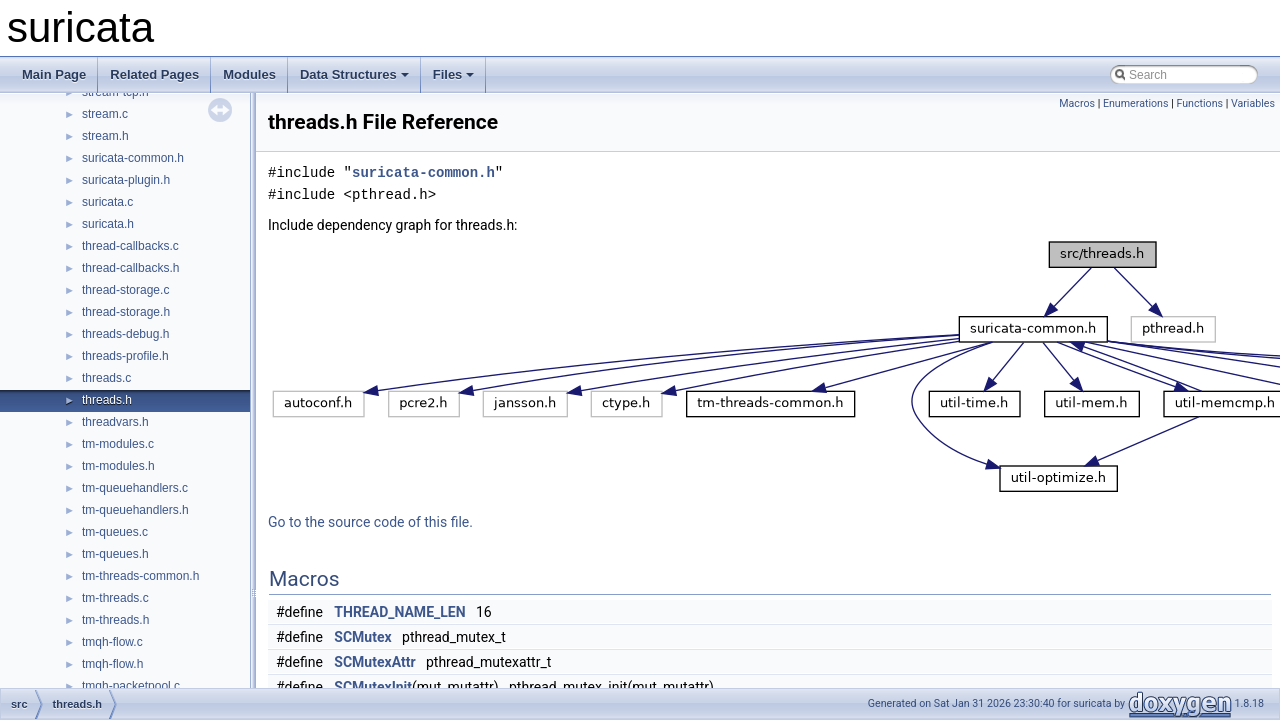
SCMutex (362, 637)
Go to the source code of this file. (370, 522)
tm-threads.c (115, 598)
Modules (249, 74)
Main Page (54, 74)
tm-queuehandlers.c (135, 488)
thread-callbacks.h (130, 268)
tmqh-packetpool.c (131, 686)
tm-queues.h (115, 554)
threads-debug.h (125, 334)
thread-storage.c (125, 290)
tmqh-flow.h (112, 664)
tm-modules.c (118, 444)
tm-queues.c (115, 532)
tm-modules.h (118, 466)
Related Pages (154, 74)
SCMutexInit (373, 687)
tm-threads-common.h (140, 576)
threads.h (107, 400)
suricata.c (107, 202)
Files (454, 74)
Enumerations (1136, 103)
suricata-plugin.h (126, 180)
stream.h (105, 136)
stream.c (105, 114)
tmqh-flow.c (112, 642)
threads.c (106, 378)
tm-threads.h (115, 620)
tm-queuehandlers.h (135, 510)
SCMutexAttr (374, 662)
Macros (1077, 103)
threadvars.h (115, 422)
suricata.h (108, 224)
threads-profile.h (125, 356)
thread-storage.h (126, 312)
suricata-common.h (133, 158)
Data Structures (354, 74)
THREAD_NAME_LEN (399, 612)
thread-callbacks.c (130, 246)
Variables (1253, 103)
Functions (1199, 103)
